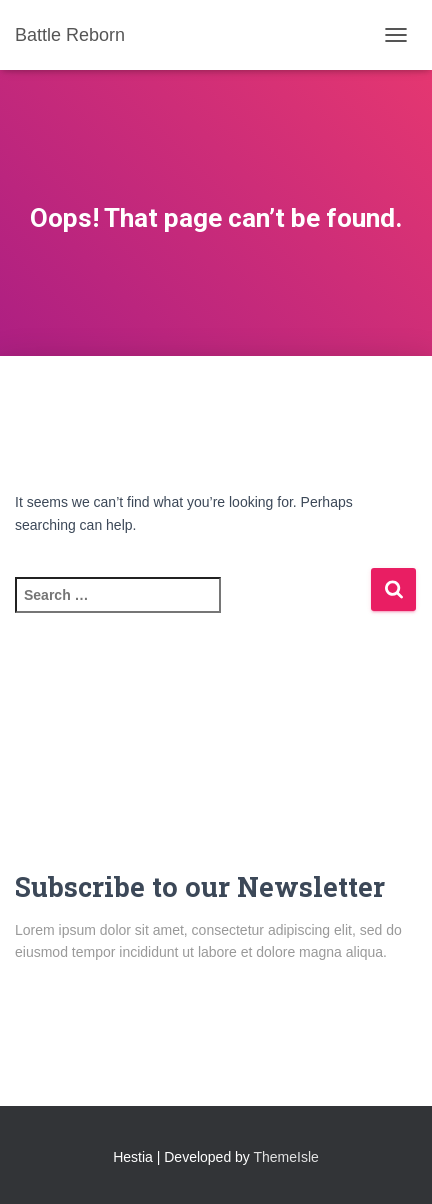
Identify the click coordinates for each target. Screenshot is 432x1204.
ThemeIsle (286, 1157)
